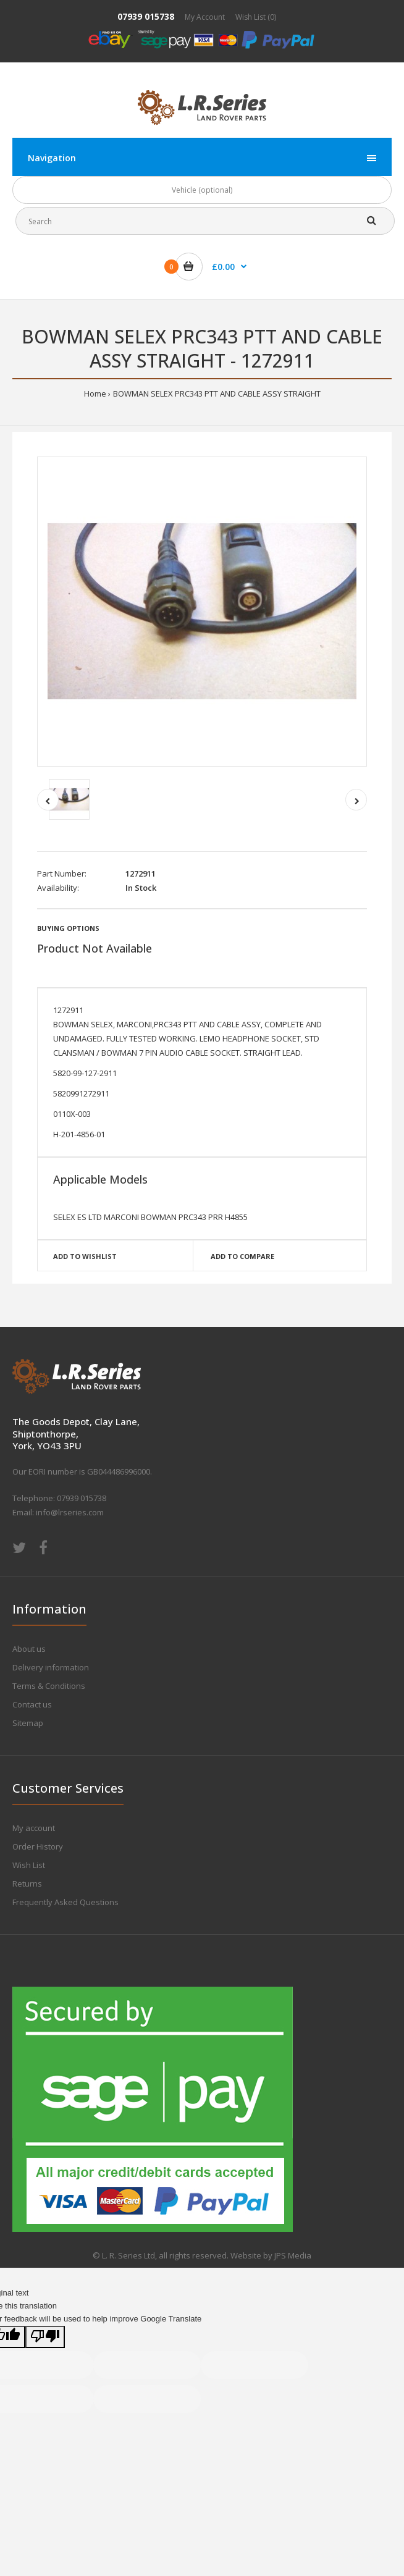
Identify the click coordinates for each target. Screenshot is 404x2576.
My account (33, 1827)
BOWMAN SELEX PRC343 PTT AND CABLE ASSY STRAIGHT (217, 393)
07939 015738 (145, 16)
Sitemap (27, 1722)
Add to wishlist (85, 1256)
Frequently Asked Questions (65, 1902)
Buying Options (68, 928)
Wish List (28, 1865)
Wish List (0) (255, 17)
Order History (37, 1846)
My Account (205, 17)
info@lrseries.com (70, 1512)
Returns (27, 1883)
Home (95, 393)
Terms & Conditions (48, 1685)
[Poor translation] (45, 2337)
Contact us (32, 1704)
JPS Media (292, 2255)
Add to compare (242, 1256)
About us (29, 1648)
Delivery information (50, 1667)
